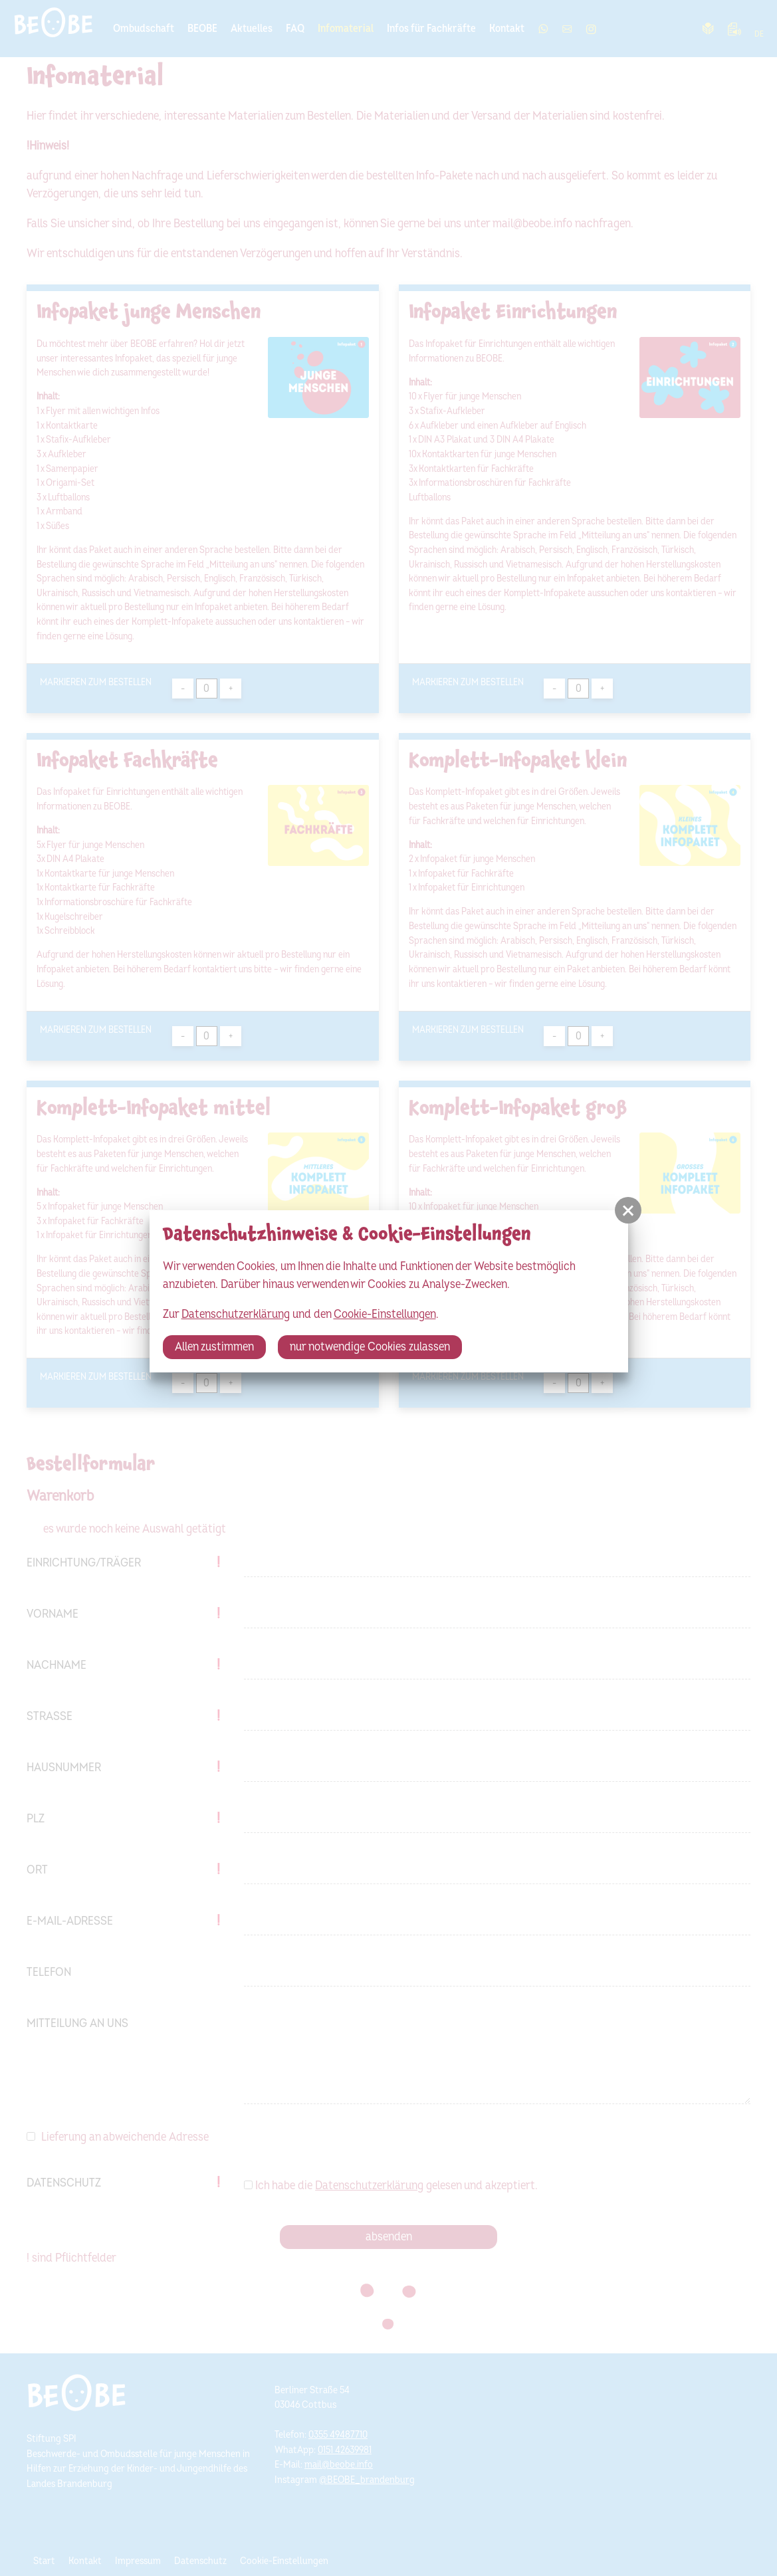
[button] (628, 1210)
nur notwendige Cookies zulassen (370, 1346)
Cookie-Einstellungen (385, 1314)
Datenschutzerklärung (235, 1314)
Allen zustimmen (214, 1346)
